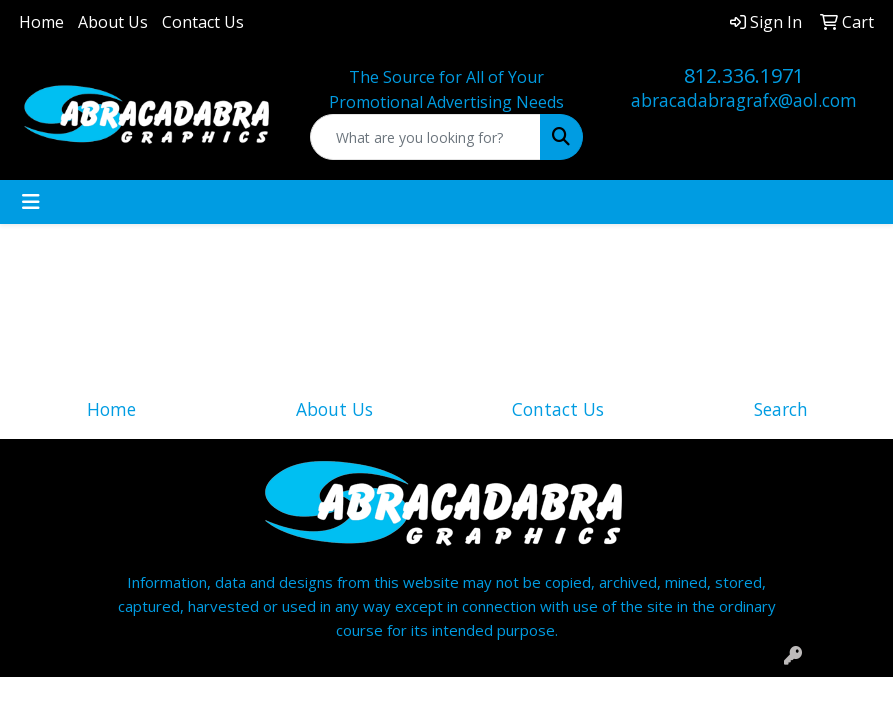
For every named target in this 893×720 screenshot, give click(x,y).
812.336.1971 (744, 75)
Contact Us (203, 22)
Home (41, 22)
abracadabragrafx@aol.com (744, 100)
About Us (113, 22)
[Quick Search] (426, 137)
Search (781, 409)
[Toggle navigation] (31, 202)
